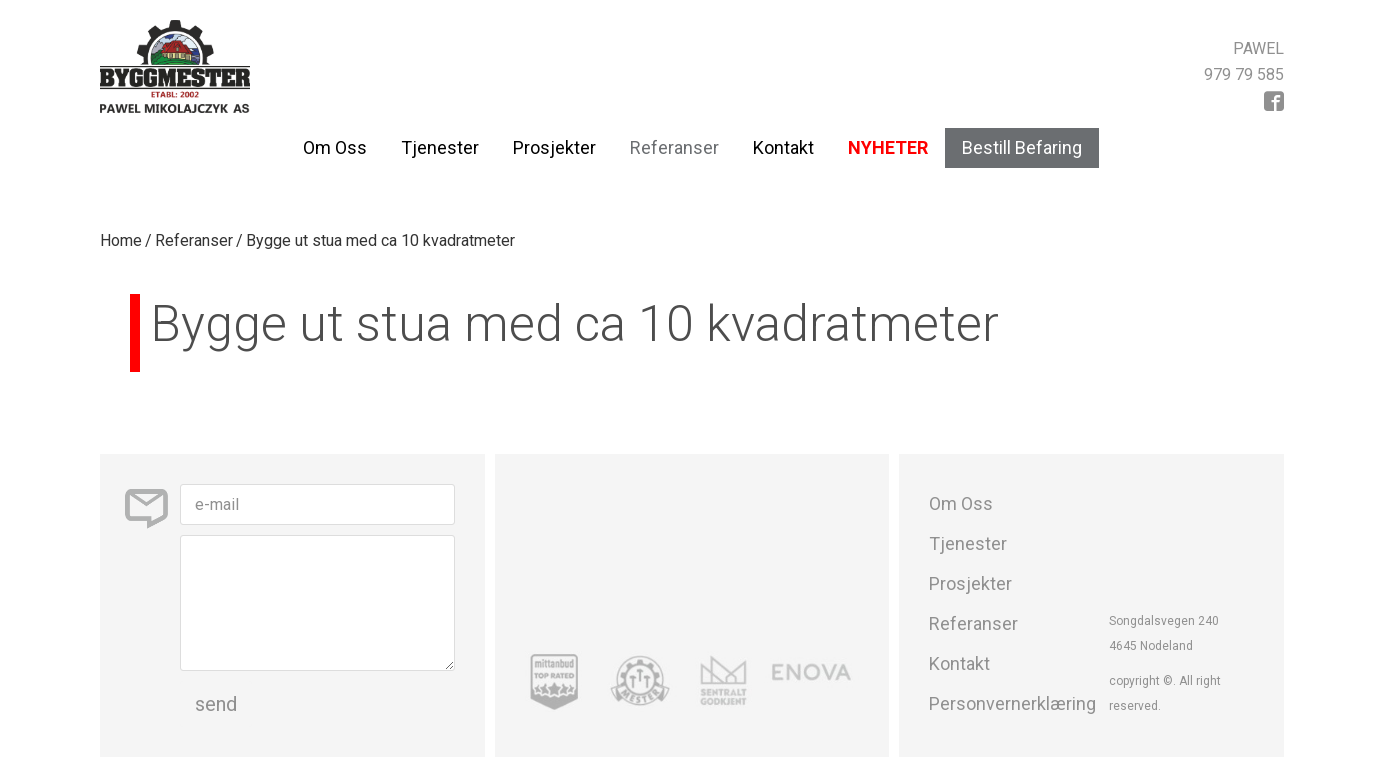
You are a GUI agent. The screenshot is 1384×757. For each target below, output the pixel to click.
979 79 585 (1244, 74)
